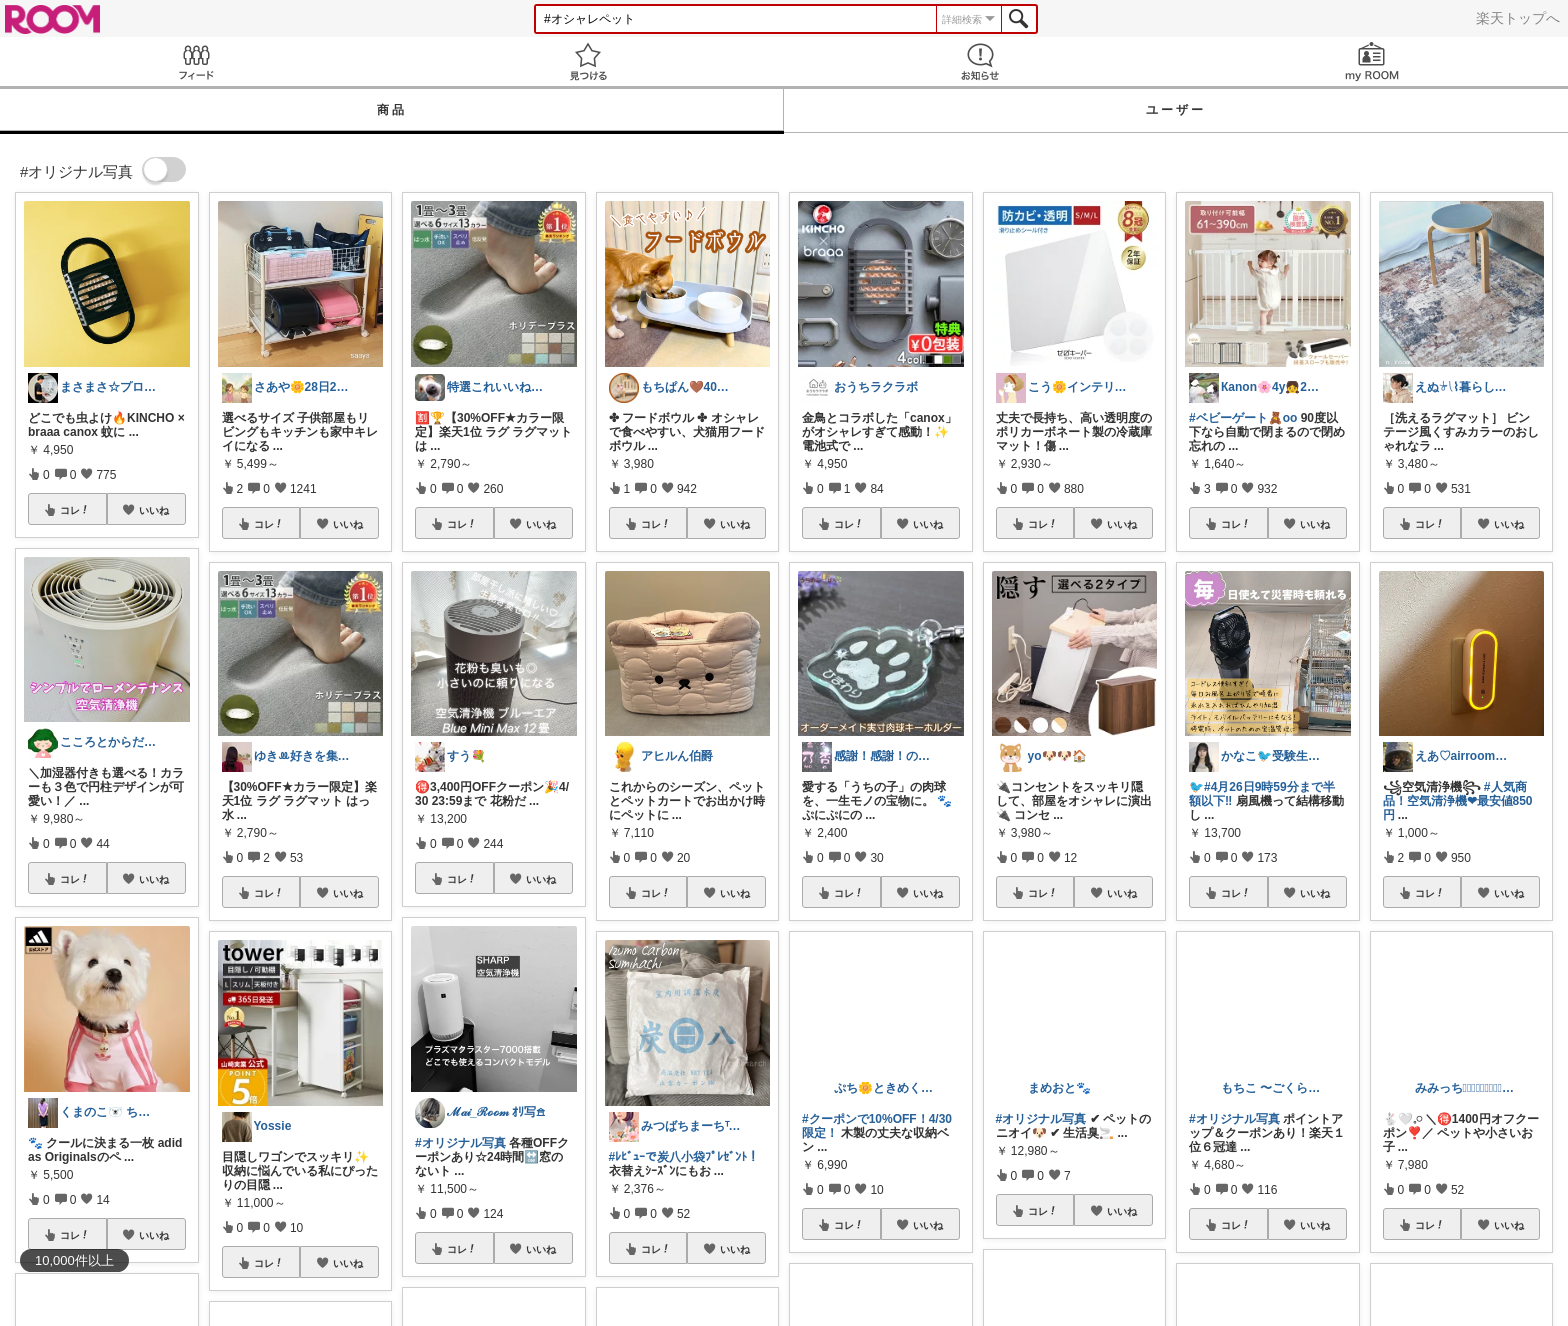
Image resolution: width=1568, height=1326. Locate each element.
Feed (196, 61)
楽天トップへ (1518, 18)
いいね (154, 510)
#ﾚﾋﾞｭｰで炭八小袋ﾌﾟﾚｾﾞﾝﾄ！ (684, 1157)
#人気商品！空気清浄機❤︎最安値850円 (1458, 801)
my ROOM (1372, 61)
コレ (75, 510)
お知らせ (980, 61)
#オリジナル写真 (460, 1143)
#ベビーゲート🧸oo (1243, 418)
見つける (588, 61)
